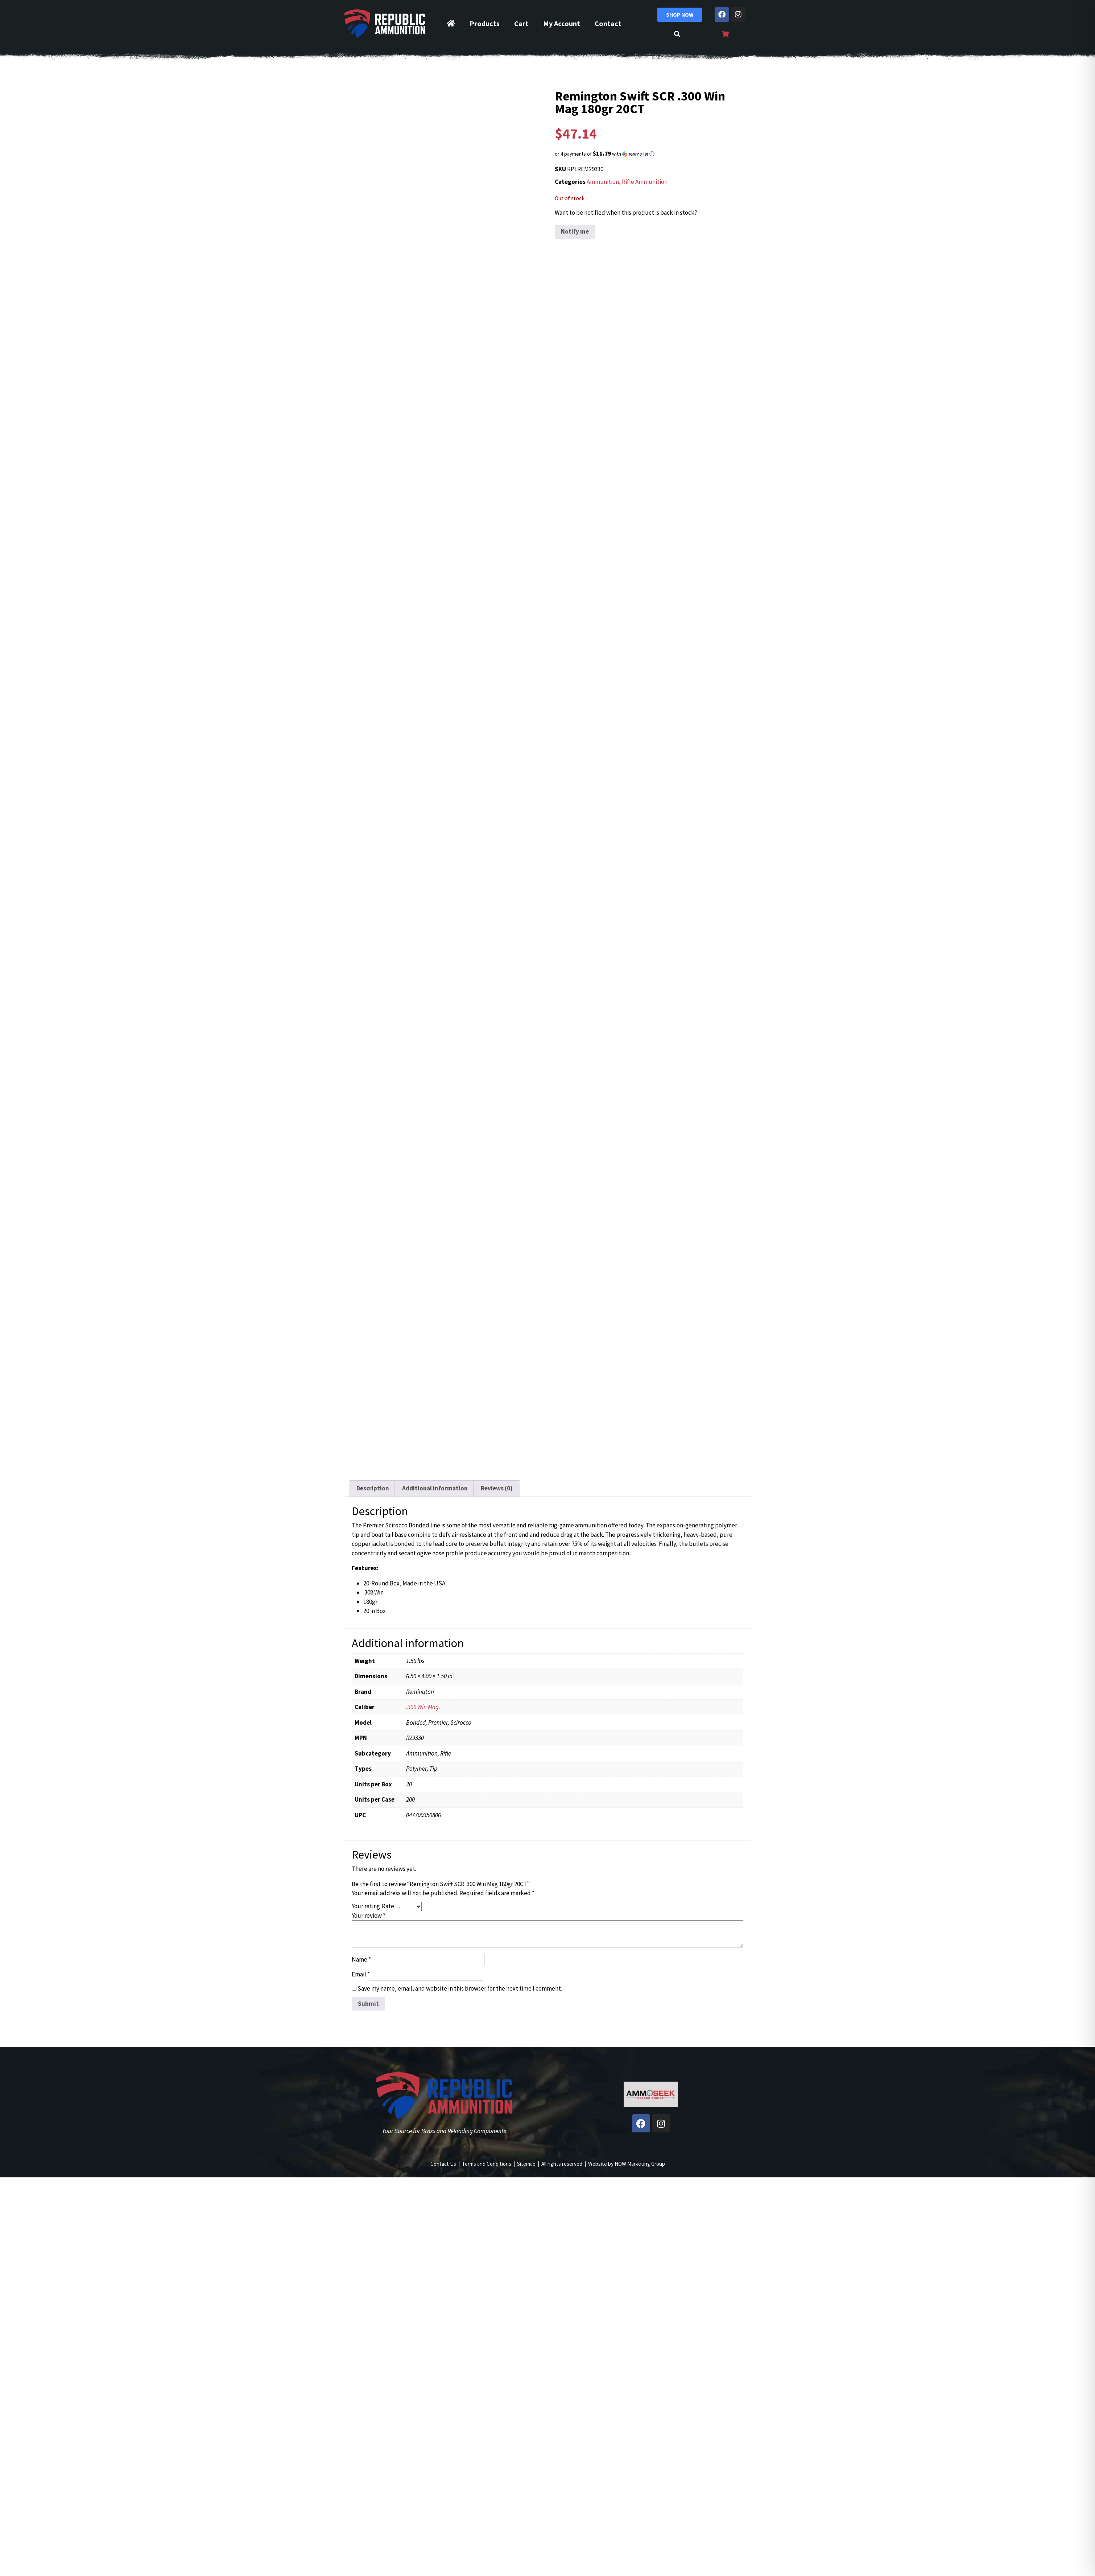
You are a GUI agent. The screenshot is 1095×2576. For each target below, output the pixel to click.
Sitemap (526, 2163)
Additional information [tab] (435, 1488)
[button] (651, 153)
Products (485, 23)
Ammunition (603, 182)
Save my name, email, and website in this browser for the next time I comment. (460, 1988)
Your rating (366, 1906)
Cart (521, 23)
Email (361, 1974)
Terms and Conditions (486, 2163)
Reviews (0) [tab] (497, 1488)
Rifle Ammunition (645, 182)
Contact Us (443, 2163)
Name (361, 1959)
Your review (368, 1915)
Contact (608, 23)
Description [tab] (372, 1488)
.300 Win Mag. (423, 1707)
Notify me (575, 231)
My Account (561, 23)
